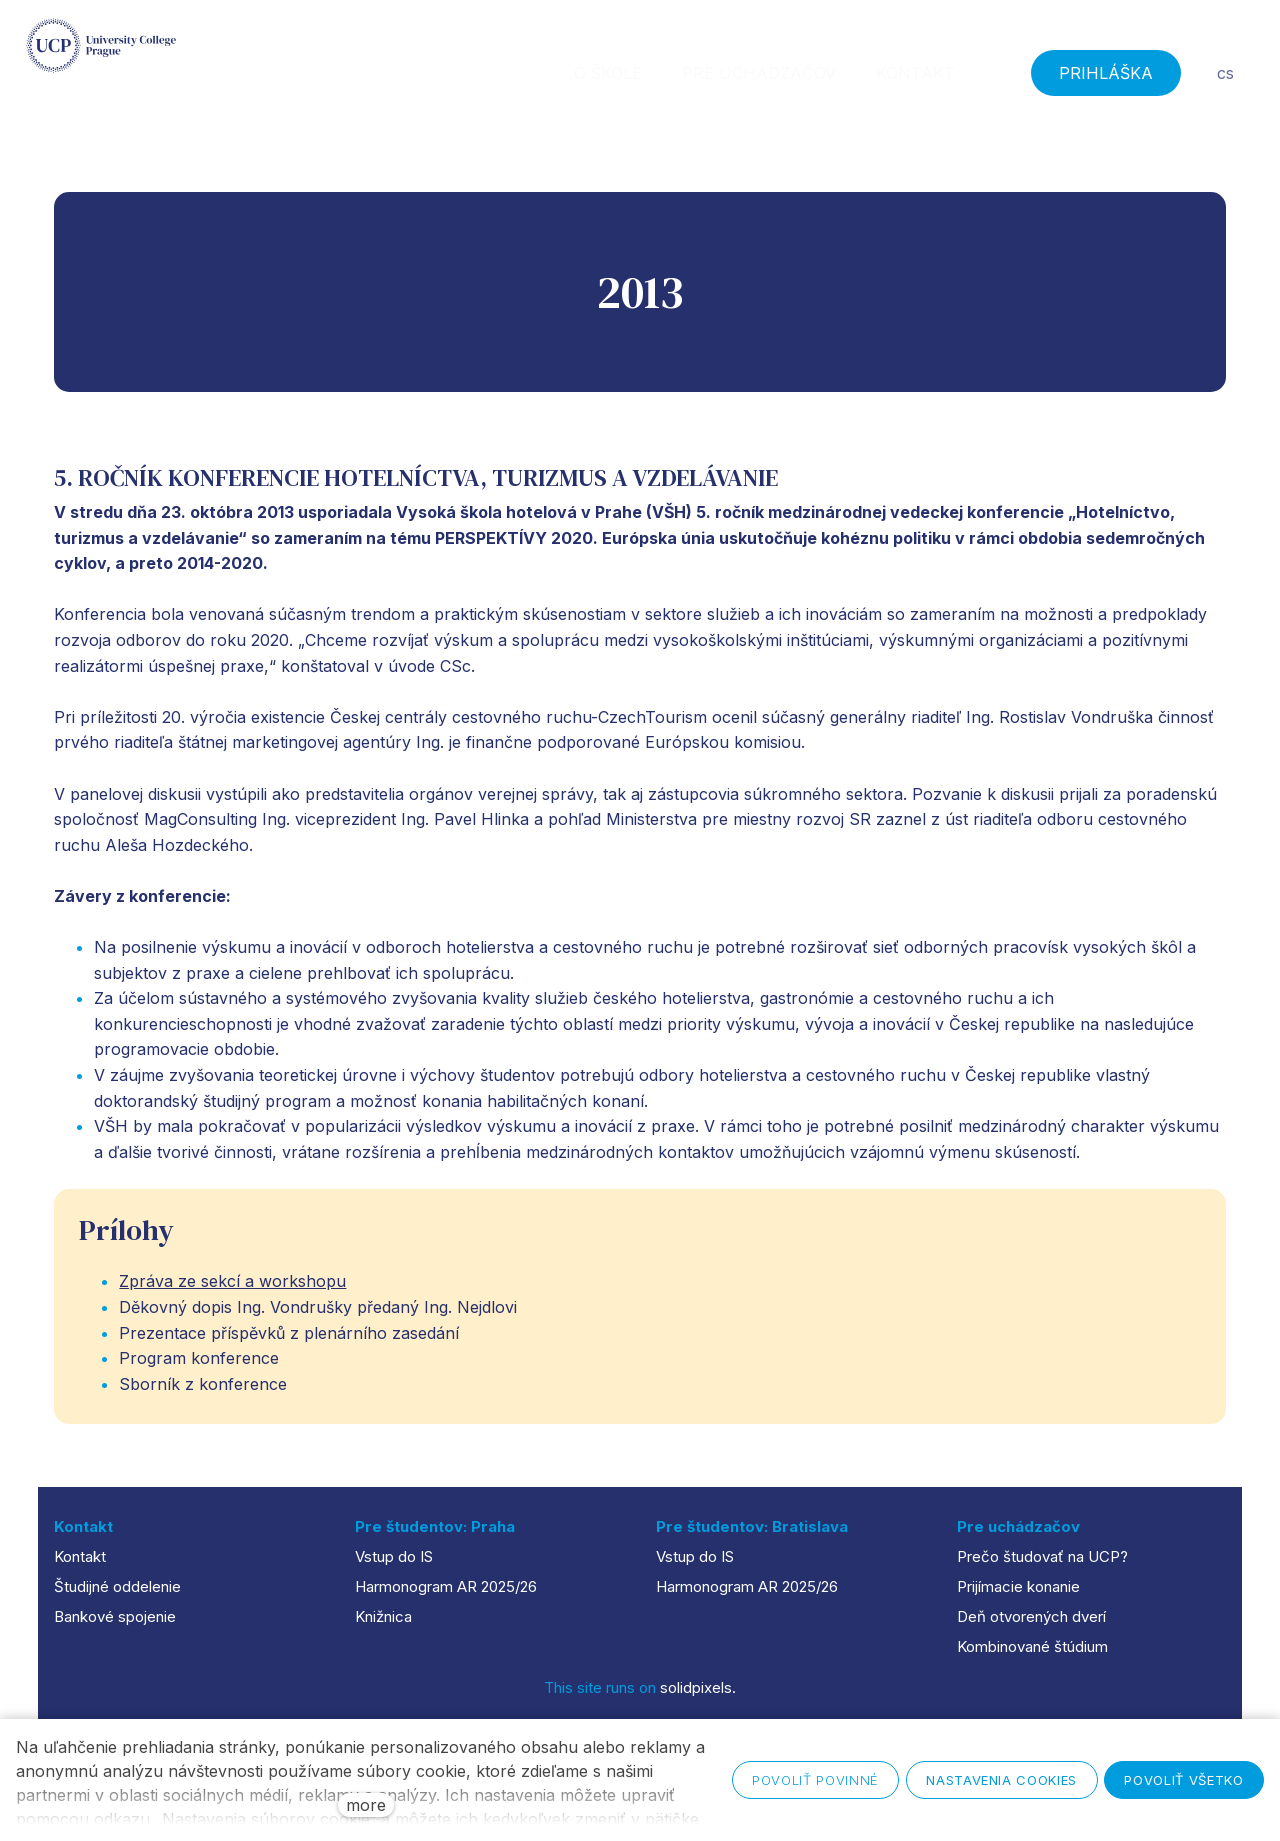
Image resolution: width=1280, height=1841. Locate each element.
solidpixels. (698, 1687)
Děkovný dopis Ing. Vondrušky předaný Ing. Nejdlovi (318, 1317)
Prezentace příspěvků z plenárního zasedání (289, 1343)
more (366, 1805)
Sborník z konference (203, 1394)
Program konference (199, 1368)
